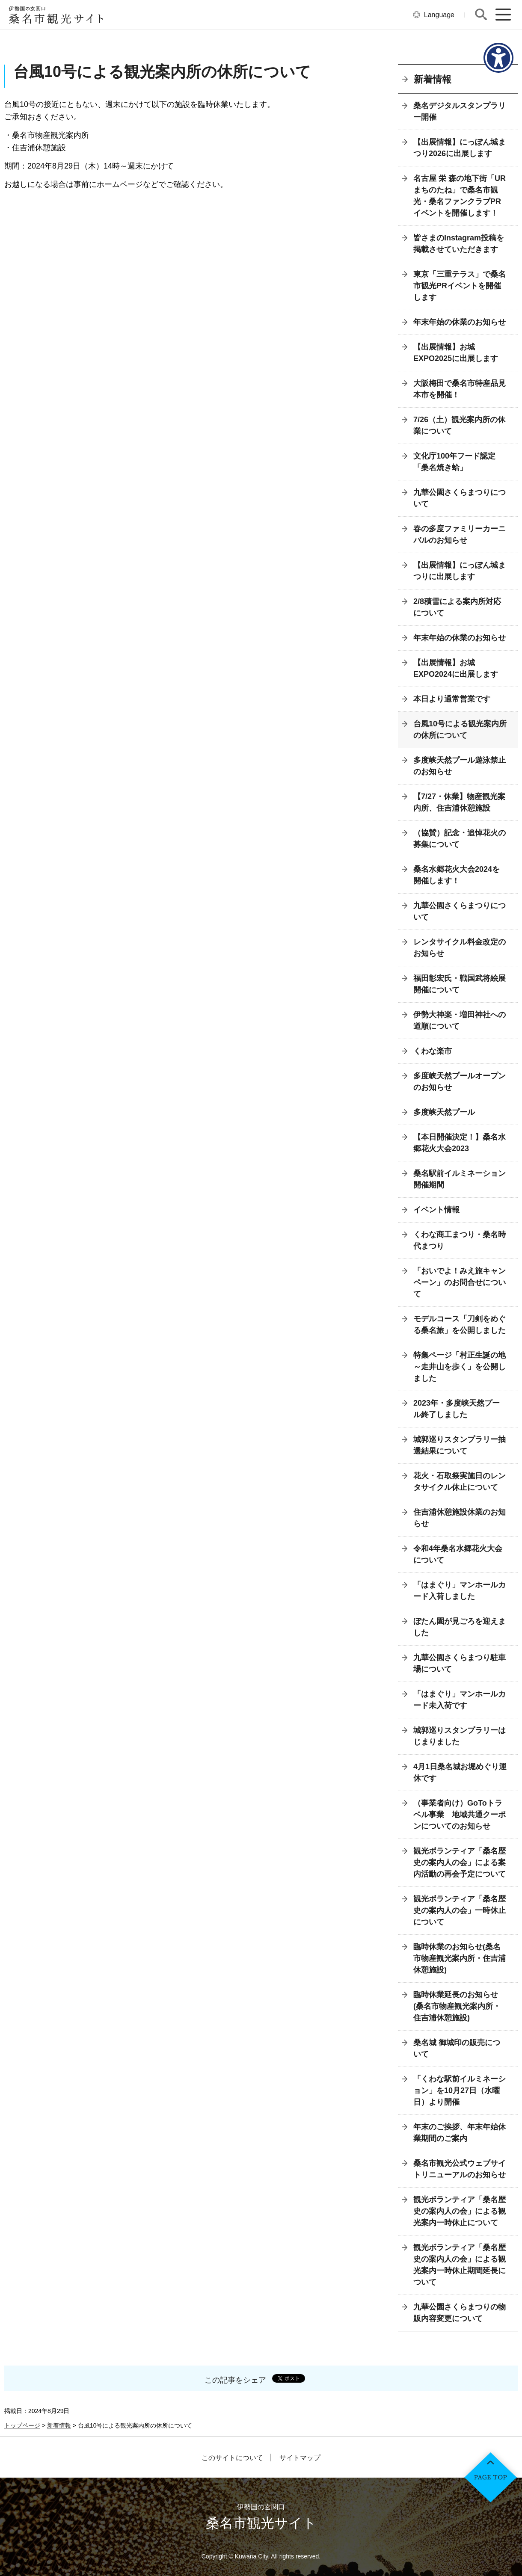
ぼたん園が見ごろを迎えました (459, 1627)
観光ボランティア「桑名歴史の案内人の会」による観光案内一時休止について (459, 2211)
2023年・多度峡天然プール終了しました (456, 1409)
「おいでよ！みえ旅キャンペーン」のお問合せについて (459, 1282)
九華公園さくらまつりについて (459, 498)
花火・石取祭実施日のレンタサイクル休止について (459, 1482)
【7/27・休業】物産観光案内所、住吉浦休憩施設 (459, 802)
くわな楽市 (432, 1051)
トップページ (22, 2425)
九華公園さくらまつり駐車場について (459, 1663)
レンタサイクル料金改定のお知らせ (459, 948)
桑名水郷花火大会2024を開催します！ (456, 875)
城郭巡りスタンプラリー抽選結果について (459, 1445)
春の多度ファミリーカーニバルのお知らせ (459, 534)
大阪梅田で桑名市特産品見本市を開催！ (459, 389)
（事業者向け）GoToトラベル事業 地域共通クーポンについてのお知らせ (459, 1814)
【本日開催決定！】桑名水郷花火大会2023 (459, 1143)
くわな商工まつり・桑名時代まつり (459, 1240)
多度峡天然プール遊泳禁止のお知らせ (459, 766)
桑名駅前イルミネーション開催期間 (459, 1179)
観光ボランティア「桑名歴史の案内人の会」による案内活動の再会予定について (459, 1862)
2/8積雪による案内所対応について (457, 607)
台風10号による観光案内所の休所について (460, 730)
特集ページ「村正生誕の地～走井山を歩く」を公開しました (459, 1367)
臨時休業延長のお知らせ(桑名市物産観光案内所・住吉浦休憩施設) (457, 2006)
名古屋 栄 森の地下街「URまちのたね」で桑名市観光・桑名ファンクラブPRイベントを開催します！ (459, 195)
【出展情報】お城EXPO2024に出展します (455, 668)
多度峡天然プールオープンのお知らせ (459, 1082)
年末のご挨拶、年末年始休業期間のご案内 (459, 2133)
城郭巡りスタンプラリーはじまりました (459, 1736)
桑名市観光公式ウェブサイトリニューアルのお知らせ (459, 2169)
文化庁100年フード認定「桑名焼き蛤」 (454, 462)
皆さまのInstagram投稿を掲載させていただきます (458, 244)
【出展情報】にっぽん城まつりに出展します (459, 571)
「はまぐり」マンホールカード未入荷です (459, 1700)
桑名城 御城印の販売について (456, 2048)
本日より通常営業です (451, 699)
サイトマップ (299, 2458)
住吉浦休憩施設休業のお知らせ (459, 1518)
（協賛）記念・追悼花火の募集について (459, 839)
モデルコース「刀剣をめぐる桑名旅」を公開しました (459, 1325)
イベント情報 (436, 1209)
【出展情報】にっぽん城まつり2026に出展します (459, 148)
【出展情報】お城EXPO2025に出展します (455, 353)
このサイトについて (232, 2458)
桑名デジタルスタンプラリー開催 (459, 111)
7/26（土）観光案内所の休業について (459, 425)
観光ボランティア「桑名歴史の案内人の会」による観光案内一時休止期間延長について (459, 2264)
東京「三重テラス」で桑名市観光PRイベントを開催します (459, 286)
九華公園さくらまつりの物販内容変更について (459, 2313)
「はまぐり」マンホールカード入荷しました (459, 1591)
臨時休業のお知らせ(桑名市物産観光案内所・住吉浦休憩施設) (459, 1958)
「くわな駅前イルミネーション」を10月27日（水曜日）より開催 (459, 2090)
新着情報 (432, 79)
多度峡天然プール (444, 1112)
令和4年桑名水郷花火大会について (457, 1554)
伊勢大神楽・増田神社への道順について (459, 1020)
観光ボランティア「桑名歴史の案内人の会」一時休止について (459, 1910)
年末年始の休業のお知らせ (459, 322)
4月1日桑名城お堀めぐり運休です (460, 1772)
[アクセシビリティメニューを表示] (498, 58)
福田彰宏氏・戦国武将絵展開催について (459, 984)
